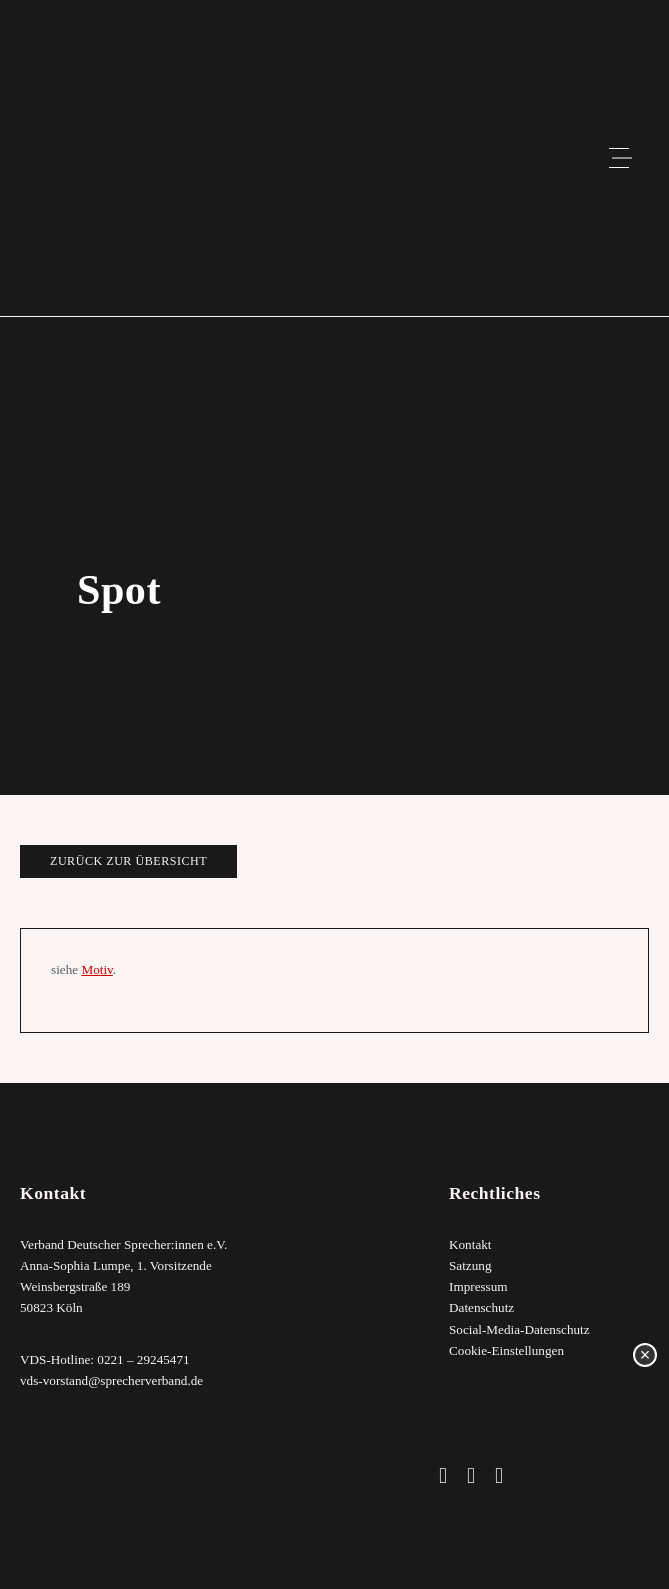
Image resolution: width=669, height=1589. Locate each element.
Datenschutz (481, 1308)
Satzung (470, 1265)
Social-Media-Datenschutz (519, 1329)
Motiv (96, 969)
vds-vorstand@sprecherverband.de (111, 1380)
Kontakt (470, 1244)
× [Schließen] (645, 1355)
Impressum (478, 1287)
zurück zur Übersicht (128, 861)
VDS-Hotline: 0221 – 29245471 (105, 1359)
